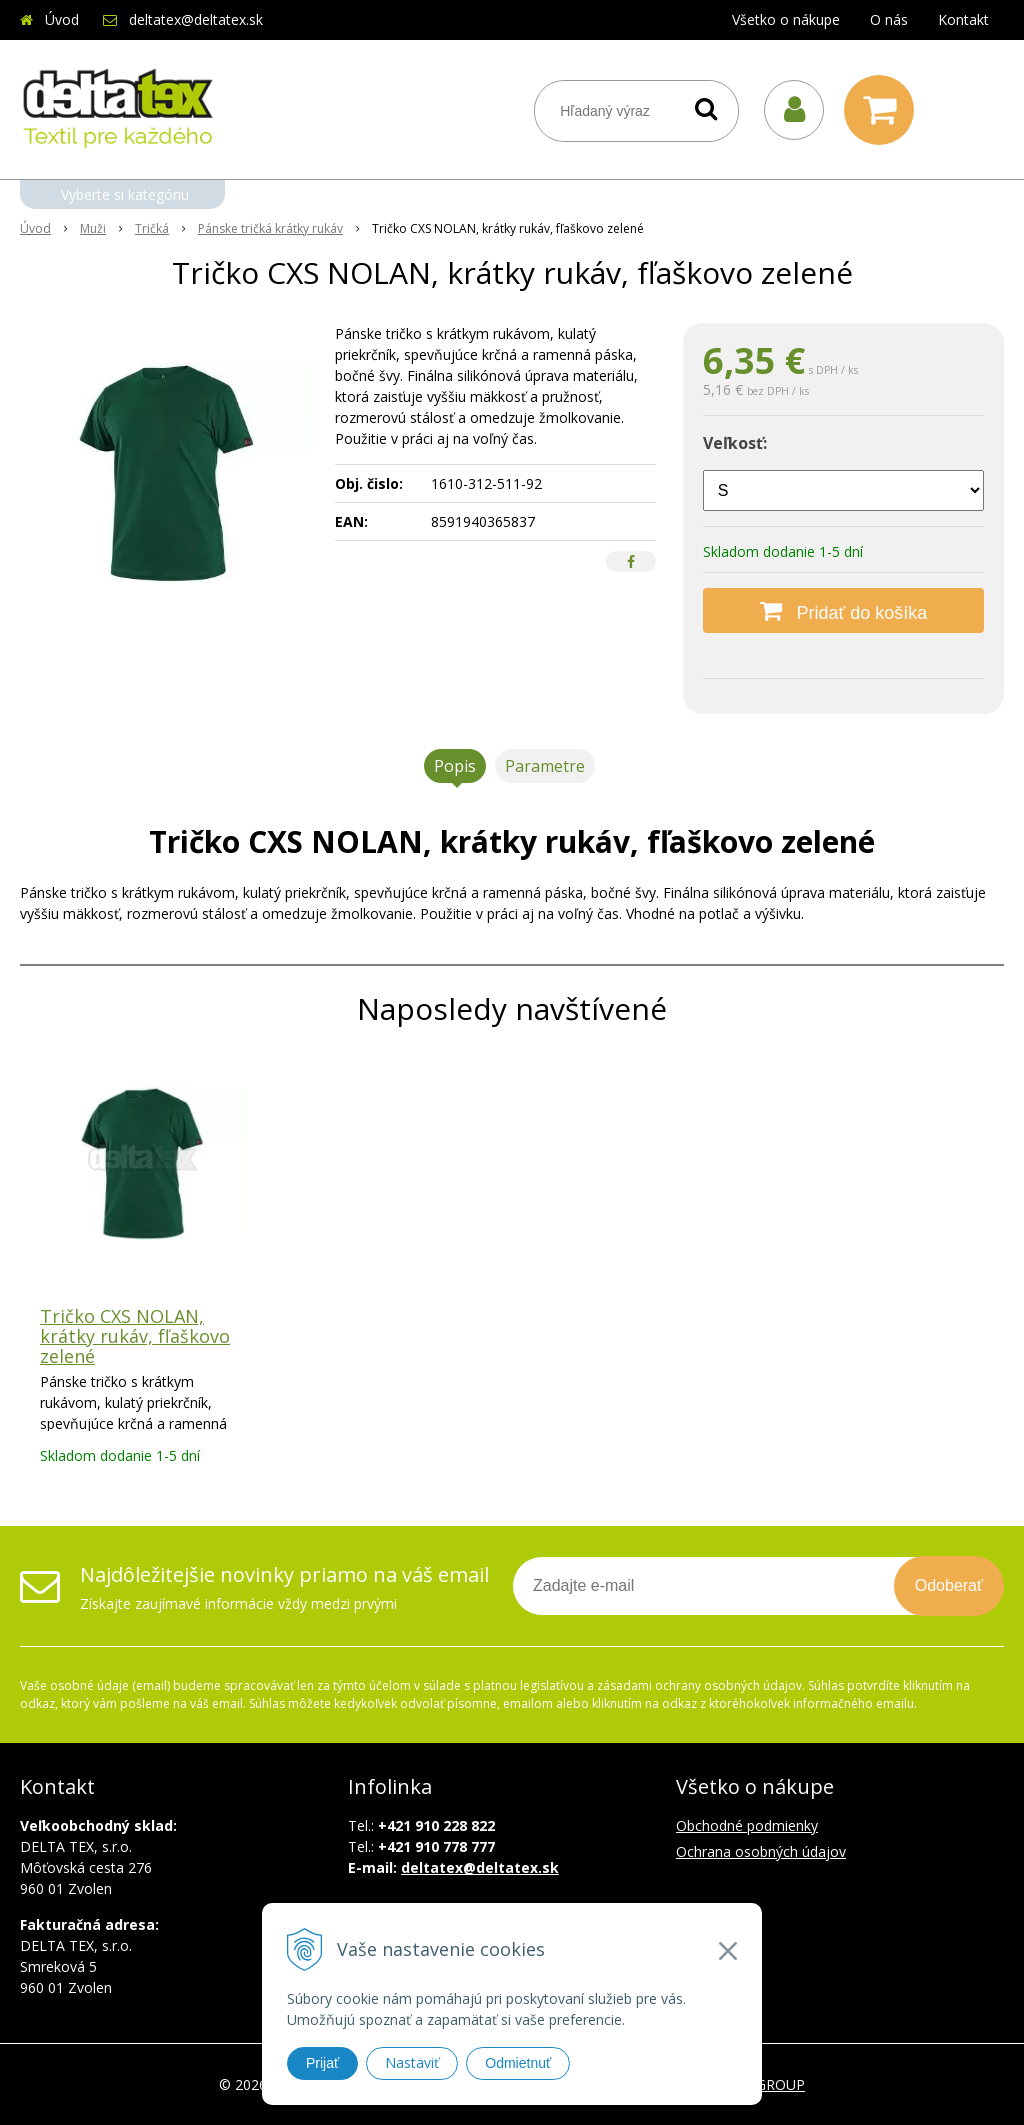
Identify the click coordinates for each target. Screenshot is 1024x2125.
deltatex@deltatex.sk (196, 19)
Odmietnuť (518, 2063)
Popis (455, 766)
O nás (889, 19)
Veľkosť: (735, 443)
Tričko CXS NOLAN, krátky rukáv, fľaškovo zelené (135, 1336)
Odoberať (949, 1585)
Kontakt (963, 19)
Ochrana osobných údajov (761, 1851)
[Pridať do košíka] (843, 610)
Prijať (322, 2063)
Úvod (62, 19)
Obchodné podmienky (747, 1825)
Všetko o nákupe (786, 19)
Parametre (545, 766)
